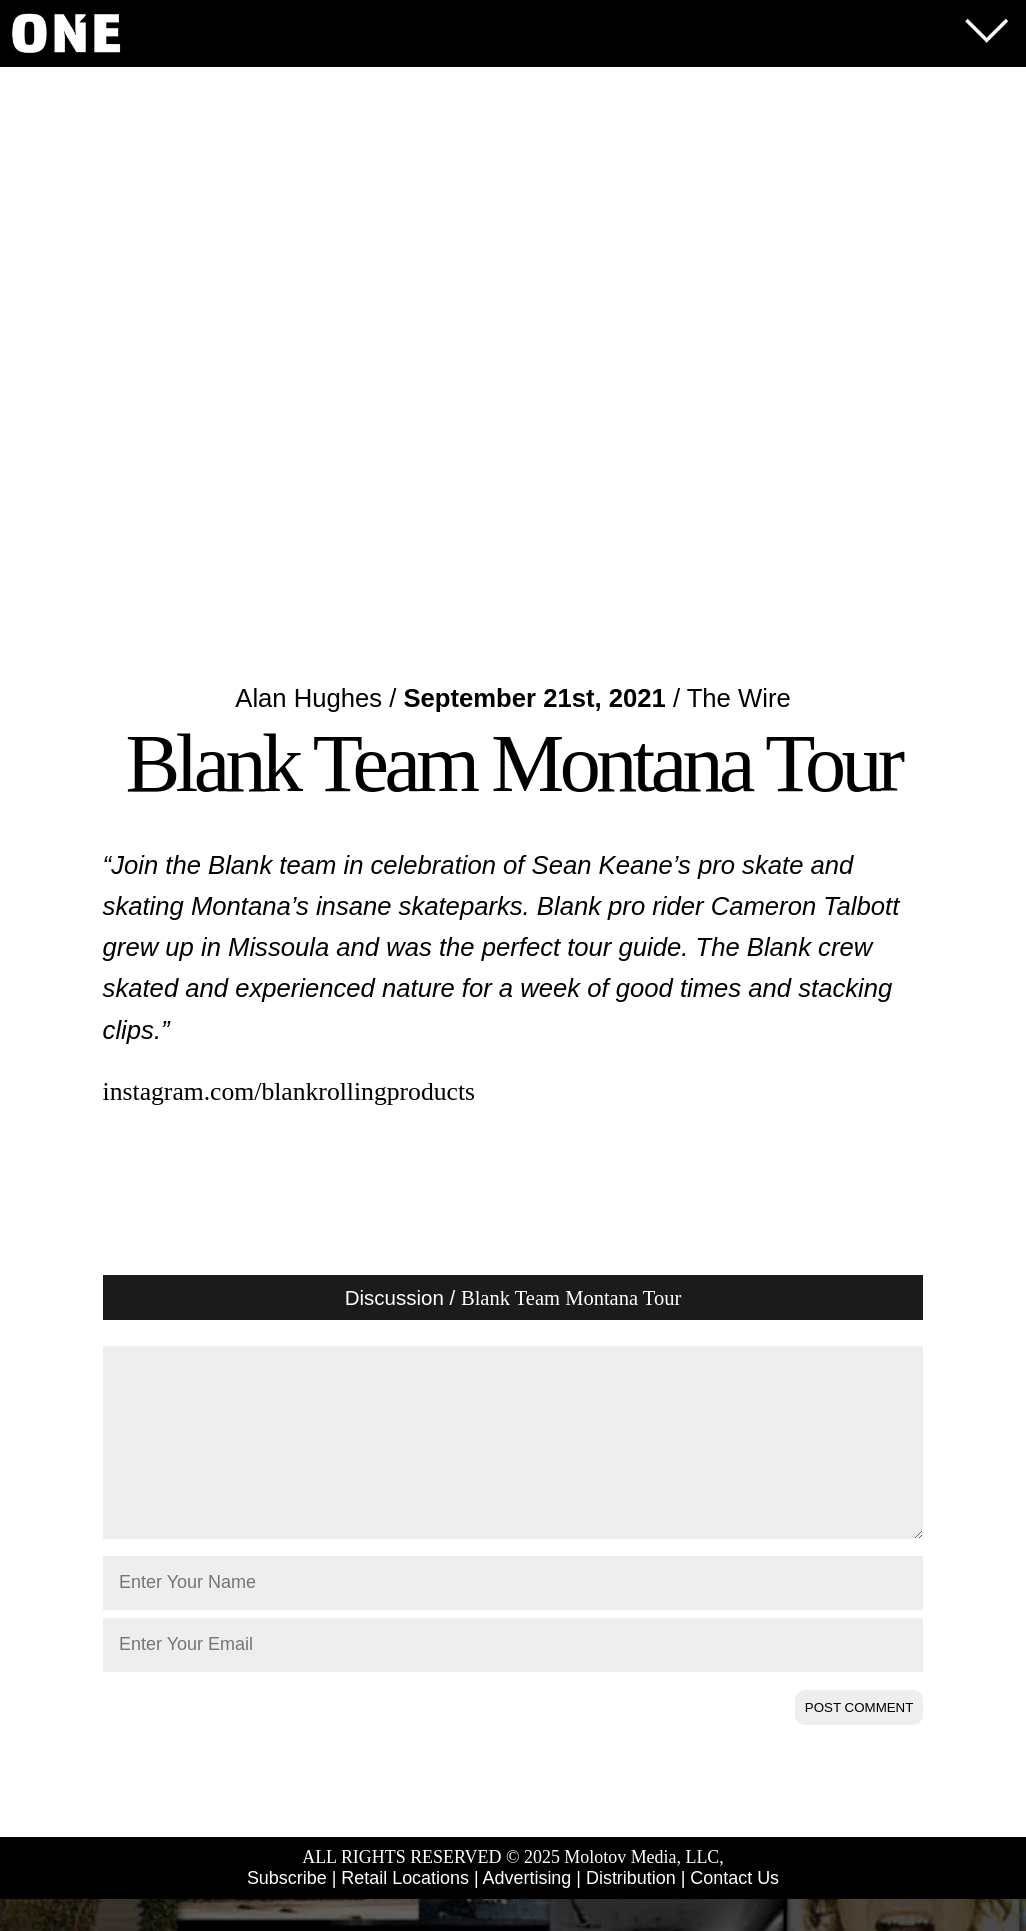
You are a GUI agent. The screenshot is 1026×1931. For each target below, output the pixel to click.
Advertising (527, 1910)
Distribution (631, 1910)
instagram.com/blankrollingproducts (289, 1091)
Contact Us (734, 1910)
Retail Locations (405, 1910)
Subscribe (287, 1910)
